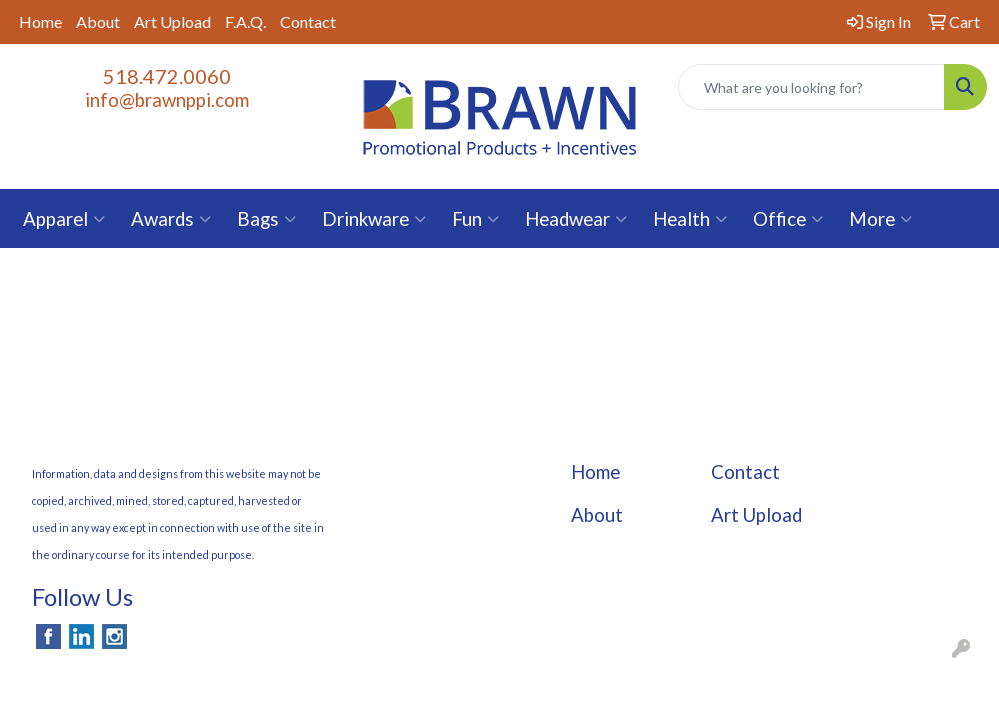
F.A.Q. (245, 21)
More (880, 219)
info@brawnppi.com (167, 100)
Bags (266, 219)
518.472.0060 (167, 76)
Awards (171, 219)
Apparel (64, 219)
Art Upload (172, 21)
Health (690, 219)
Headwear (576, 219)
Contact (308, 21)
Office (788, 219)
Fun (475, 219)
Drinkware (374, 219)
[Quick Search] (811, 87)
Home (40, 21)
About (98, 21)
